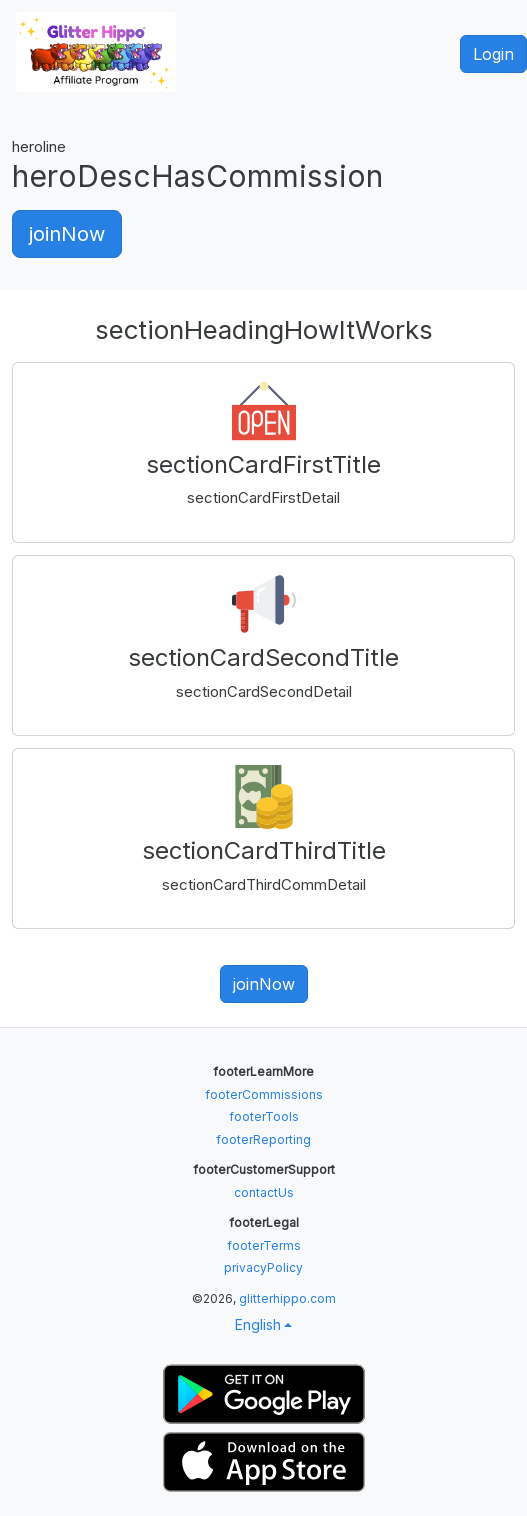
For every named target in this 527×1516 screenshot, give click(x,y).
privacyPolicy (263, 1267)
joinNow (67, 234)
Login (493, 54)
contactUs (264, 1192)
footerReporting (263, 1139)
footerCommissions (264, 1094)
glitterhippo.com (287, 1298)
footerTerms (264, 1245)
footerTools (264, 1116)
